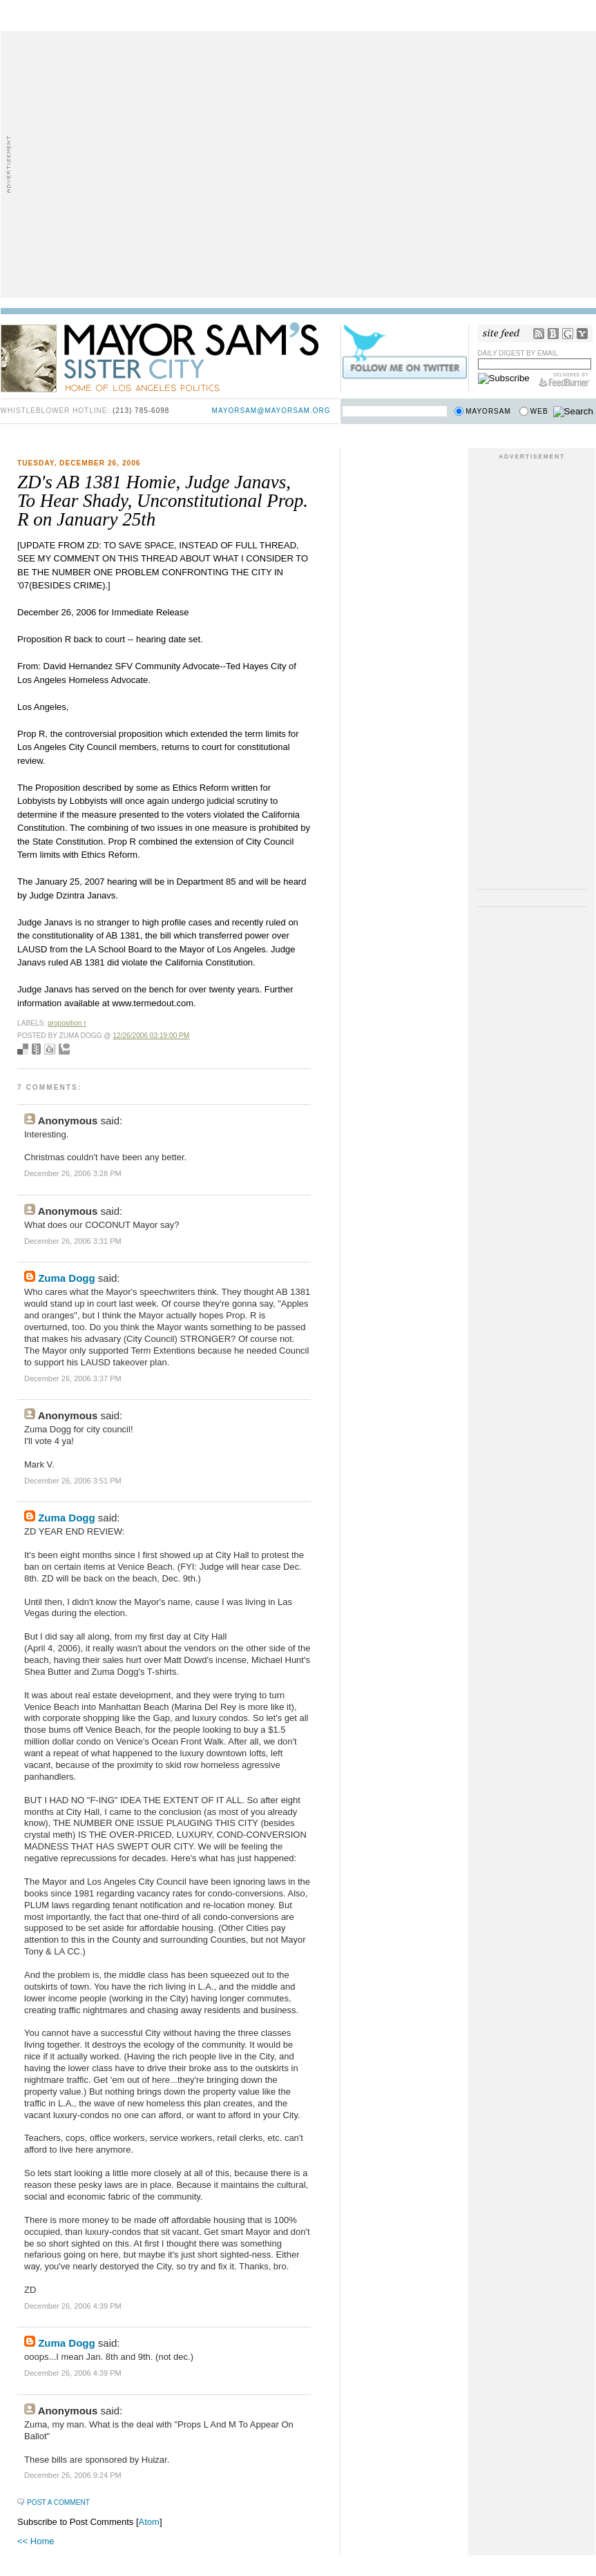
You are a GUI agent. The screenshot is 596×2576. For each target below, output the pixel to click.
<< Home (35, 2541)
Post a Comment (58, 2502)
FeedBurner (564, 380)
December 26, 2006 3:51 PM (73, 1481)
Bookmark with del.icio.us (22, 1049)
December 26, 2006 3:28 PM (73, 1173)
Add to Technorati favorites (64, 1049)
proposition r (67, 1023)
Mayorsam (488, 411)
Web (539, 411)
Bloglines (553, 333)
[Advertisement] (130, 163)
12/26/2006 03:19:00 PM (151, 1035)
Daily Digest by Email (518, 353)
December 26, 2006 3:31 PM (73, 1241)
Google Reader (567, 333)
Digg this (49, 1049)
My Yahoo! (582, 333)
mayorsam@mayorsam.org (271, 410)
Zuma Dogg (66, 1278)
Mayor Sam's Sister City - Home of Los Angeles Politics (170, 356)
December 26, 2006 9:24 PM (73, 2475)
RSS (538, 333)
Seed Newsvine (36, 1049)
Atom (149, 2522)
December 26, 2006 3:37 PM (73, 1378)
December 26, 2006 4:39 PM (73, 2306)
